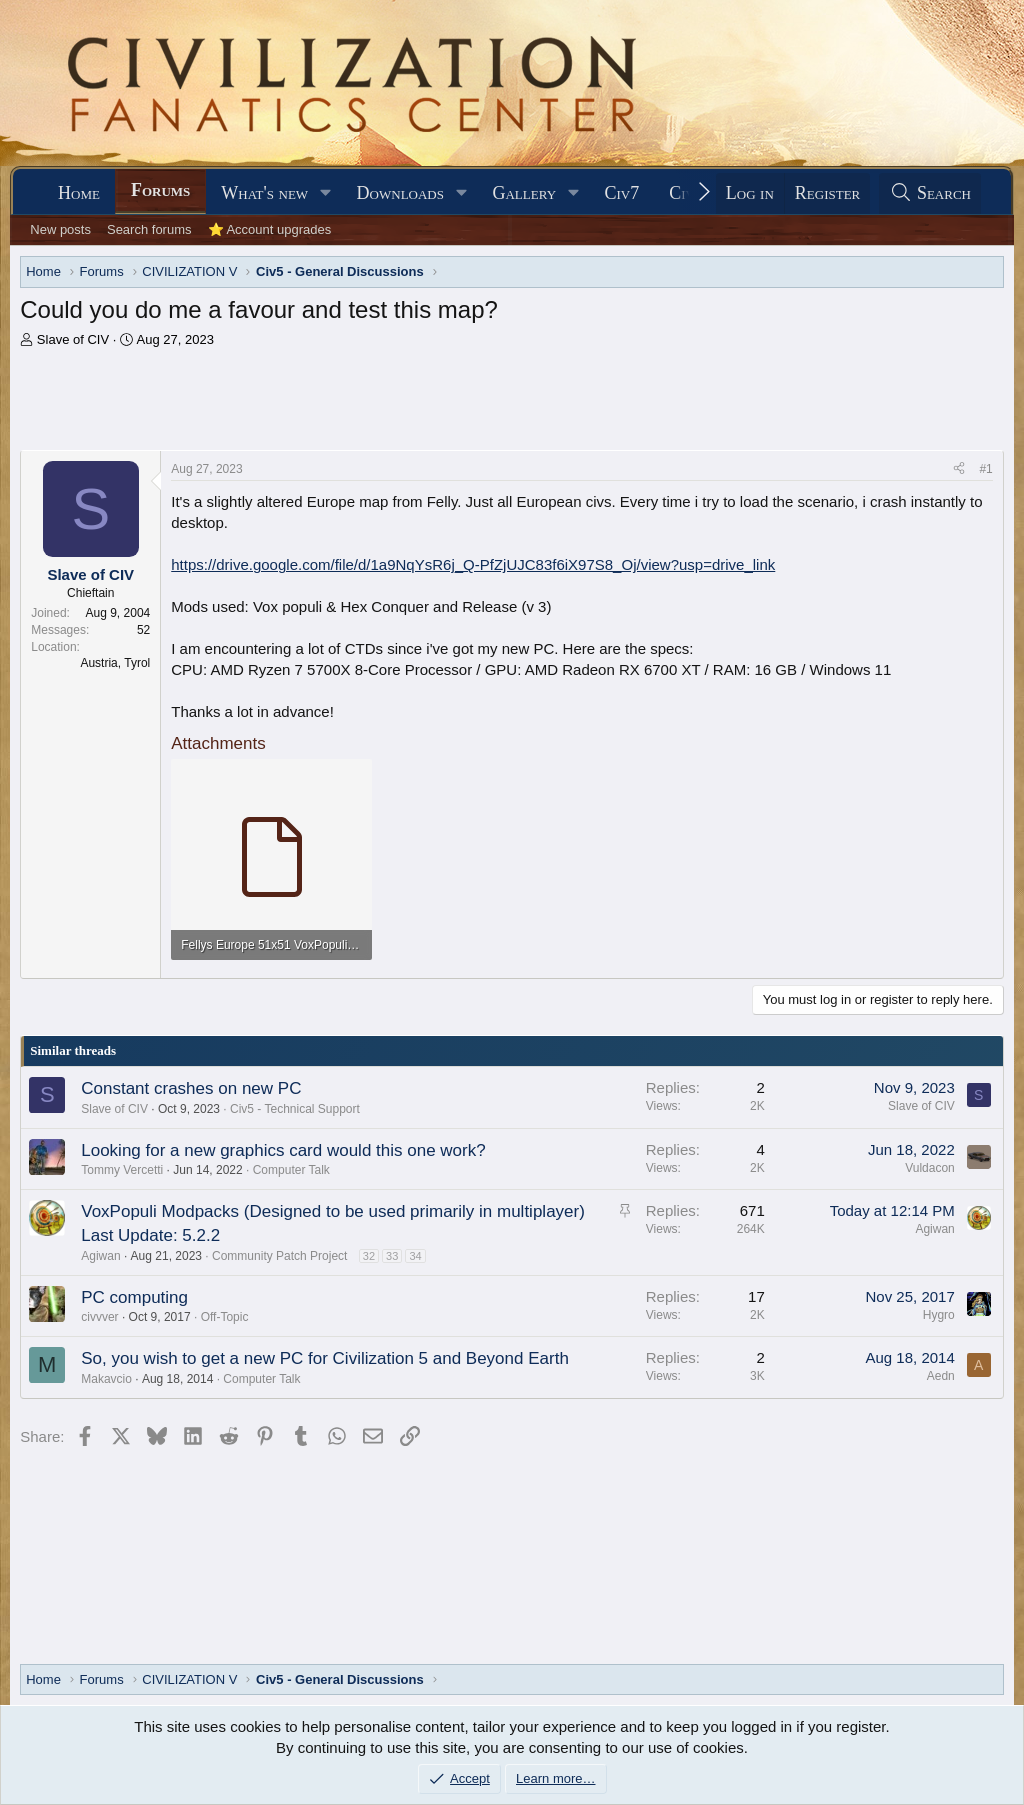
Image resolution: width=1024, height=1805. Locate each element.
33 (392, 1256)
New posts (60, 229)
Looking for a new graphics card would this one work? (283, 1150)
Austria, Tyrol (115, 663)
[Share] (959, 469)
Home (79, 193)
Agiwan (100, 1256)
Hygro (939, 1315)
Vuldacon (930, 1168)
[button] (326, 193)
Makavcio (106, 1379)
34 (415, 1256)
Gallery (524, 193)
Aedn (941, 1376)
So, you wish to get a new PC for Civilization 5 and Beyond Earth (325, 1358)
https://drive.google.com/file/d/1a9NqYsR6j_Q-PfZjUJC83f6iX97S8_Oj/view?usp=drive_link (473, 564)
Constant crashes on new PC (191, 1088)
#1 (985, 469)
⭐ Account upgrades (270, 229)
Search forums (149, 229)
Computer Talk (291, 1170)
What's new (264, 193)
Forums (160, 190)
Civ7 (622, 193)
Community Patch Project (279, 1256)
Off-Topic (225, 1317)
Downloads (400, 193)
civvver (99, 1317)
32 (369, 1256)
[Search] (930, 193)
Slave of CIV (73, 339)
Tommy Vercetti (122, 1170)
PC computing (134, 1297)
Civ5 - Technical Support (295, 1109)
